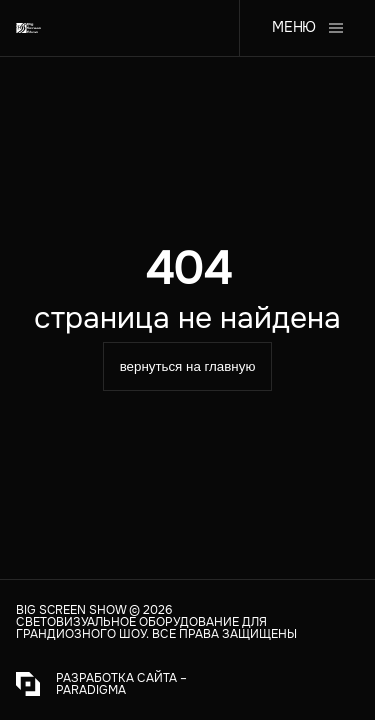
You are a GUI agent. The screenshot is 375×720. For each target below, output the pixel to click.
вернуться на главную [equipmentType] (188, 366)
